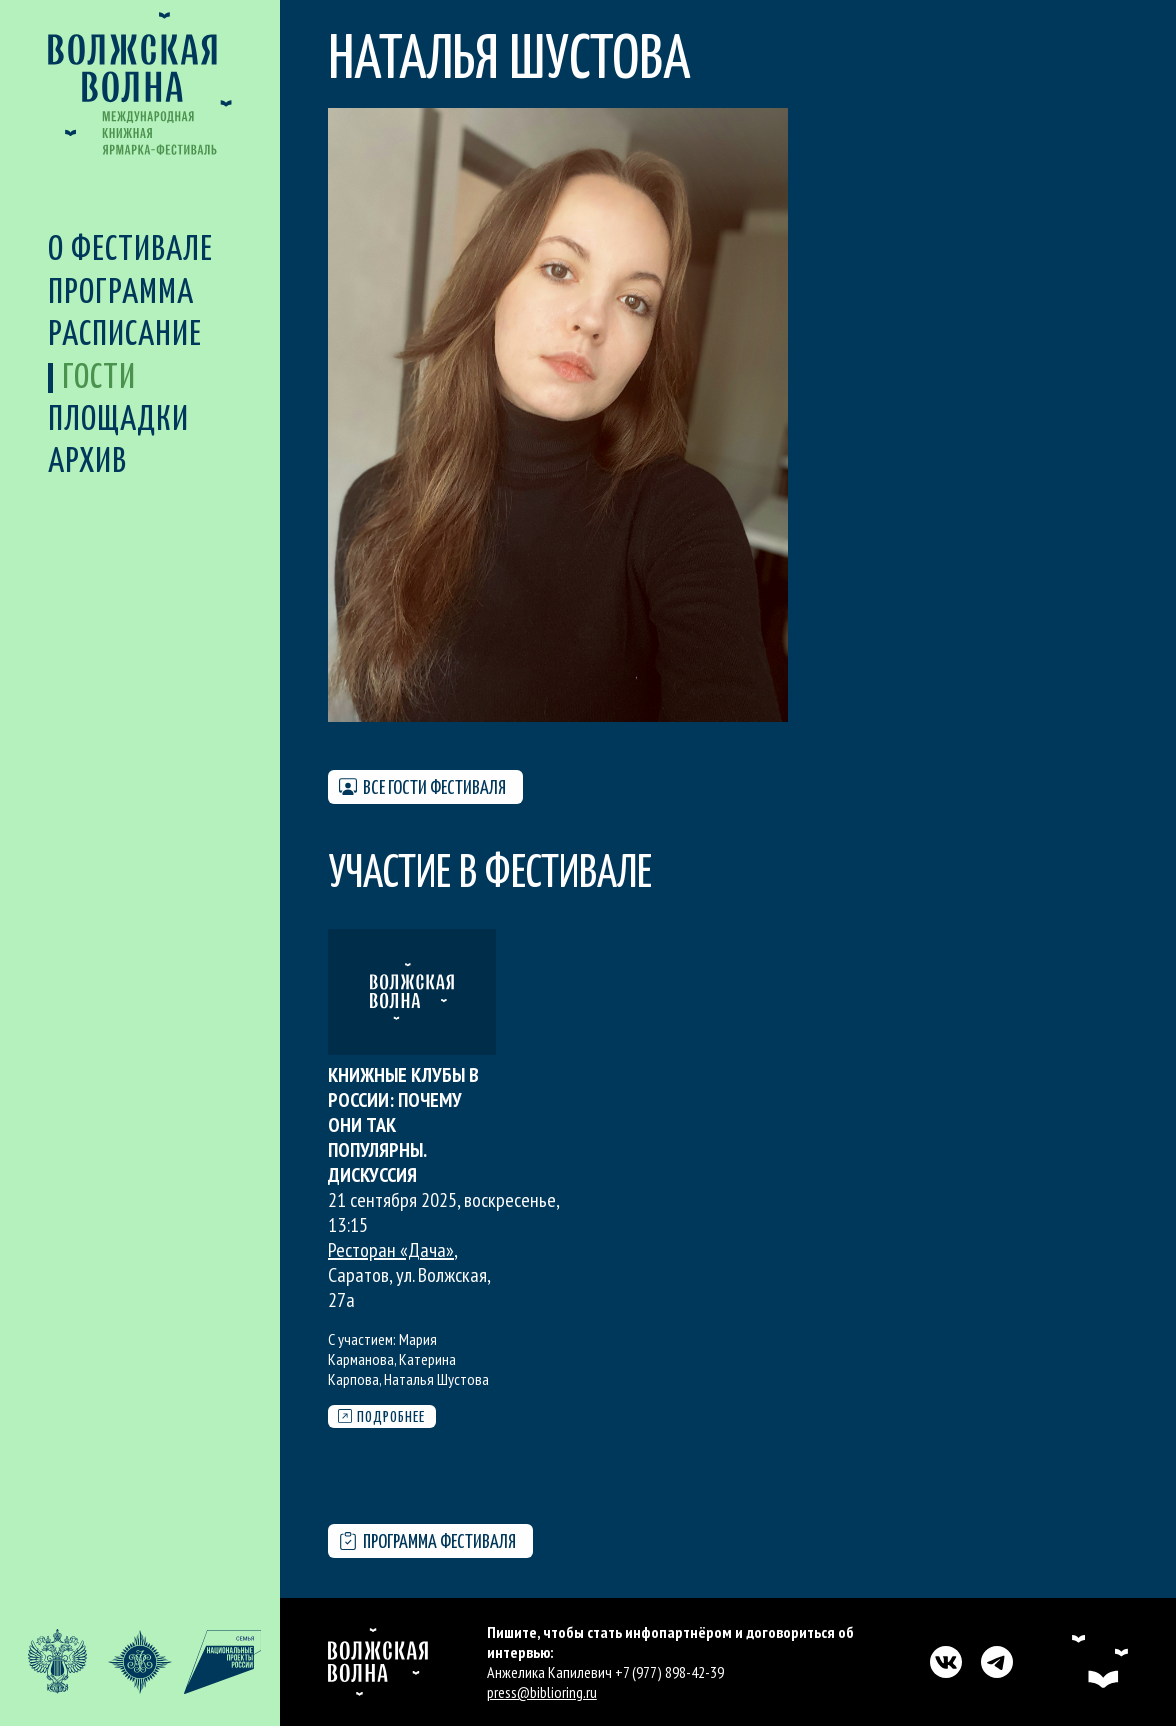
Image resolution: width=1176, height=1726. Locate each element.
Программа (121, 293)
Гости (99, 378)
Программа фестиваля (427, 1542)
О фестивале (130, 250)
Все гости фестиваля (422, 787)
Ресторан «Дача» (391, 1250)
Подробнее (381, 1417)
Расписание (125, 335)
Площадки (118, 420)
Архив (87, 462)
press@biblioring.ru (542, 1692)
